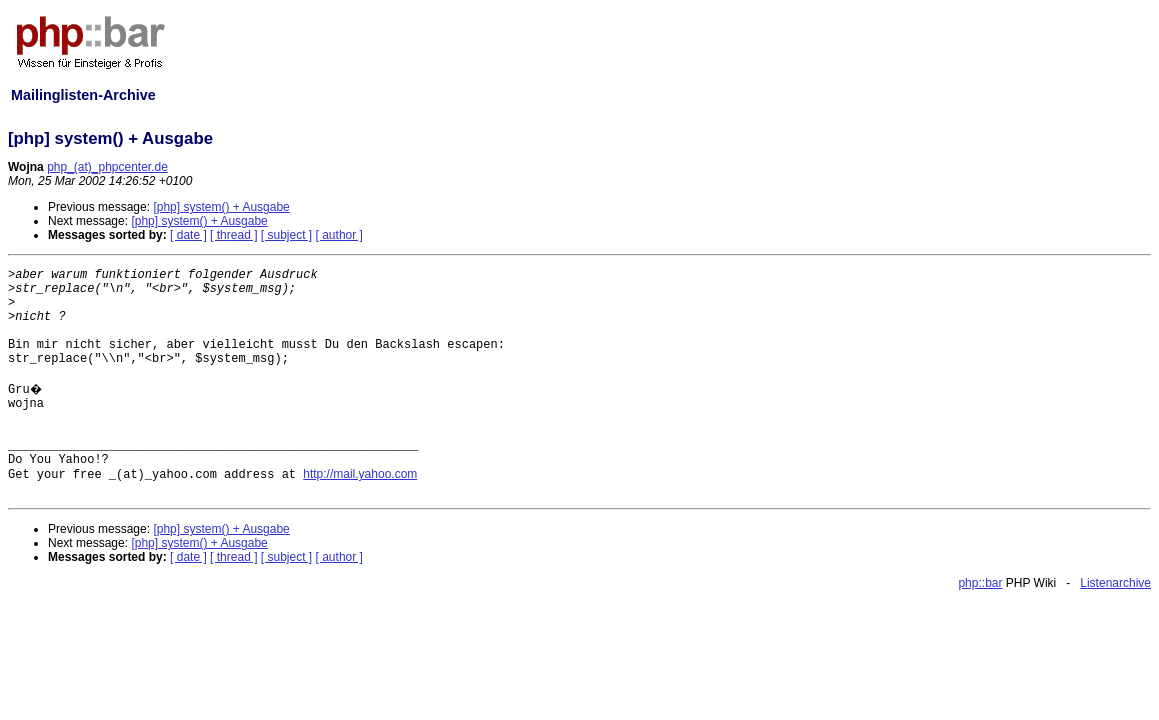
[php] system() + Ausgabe (221, 207)
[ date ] (188, 235)
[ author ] (339, 235)
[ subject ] (286, 235)
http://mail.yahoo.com (360, 474)
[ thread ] (233, 235)
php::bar (980, 583)
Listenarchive (1115, 583)
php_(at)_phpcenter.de (107, 167)
